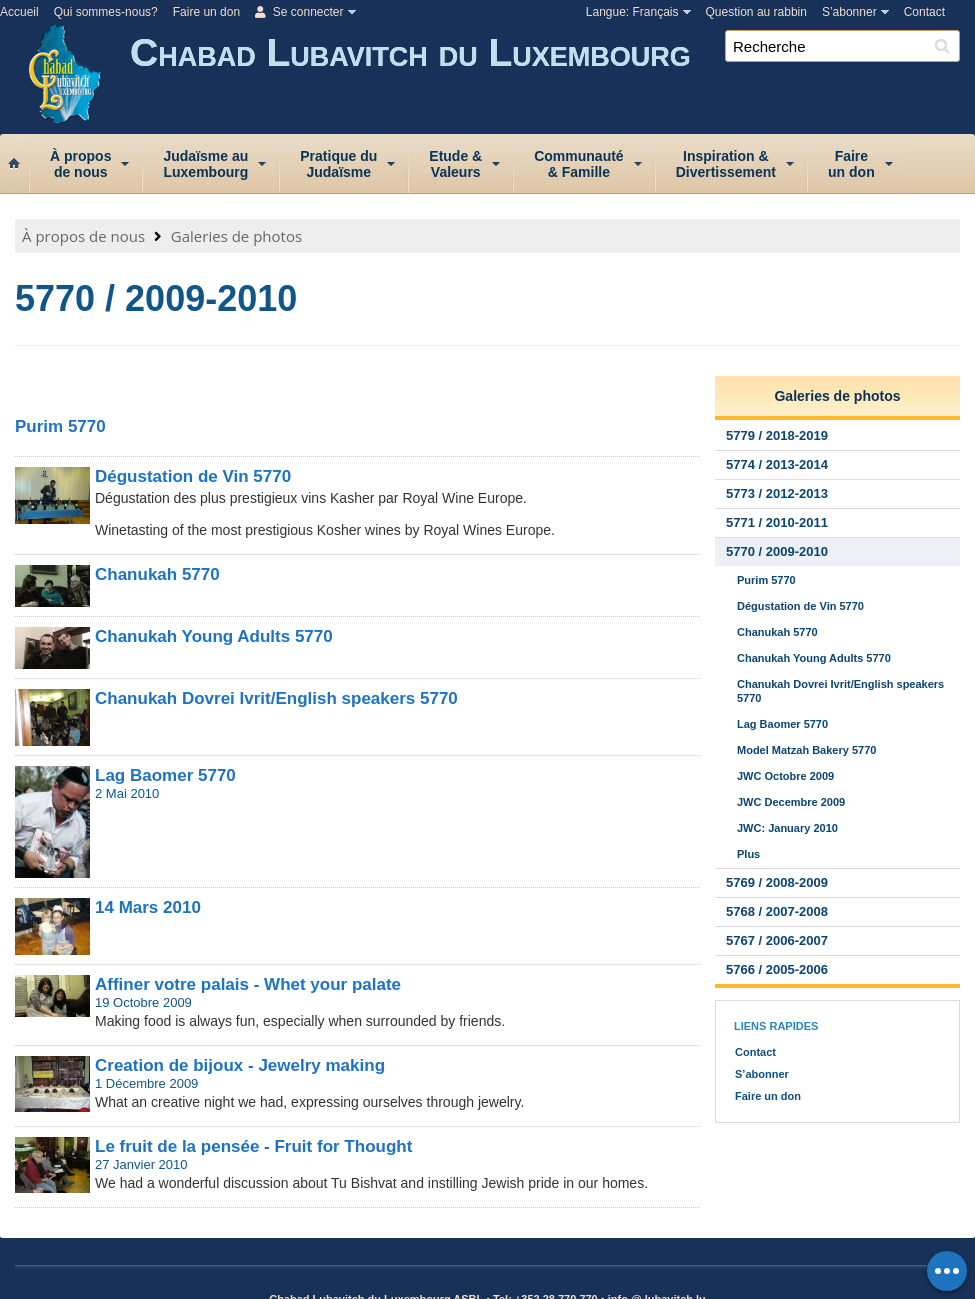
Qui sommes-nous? (106, 12)
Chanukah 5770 (157, 574)
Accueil (19, 12)
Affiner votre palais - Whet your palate (248, 984)
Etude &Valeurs (455, 164)
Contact (924, 12)
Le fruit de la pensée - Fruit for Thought (253, 1146)
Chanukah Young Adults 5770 (214, 636)
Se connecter (299, 12)
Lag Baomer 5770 (165, 775)
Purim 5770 (60, 426)
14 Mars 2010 (148, 907)
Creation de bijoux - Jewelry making (240, 1065)
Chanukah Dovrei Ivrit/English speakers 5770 (276, 698)
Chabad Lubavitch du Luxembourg (552, 77)
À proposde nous (80, 164)
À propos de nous (83, 236)
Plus (748, 854)
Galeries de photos (236, 236)
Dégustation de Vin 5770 (193, 476)
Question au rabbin (756, 12)
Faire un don (206, 12)
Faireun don (851, 164)
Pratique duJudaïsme (338, 164)
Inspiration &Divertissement (726, 164)
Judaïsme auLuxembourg (205, 164)
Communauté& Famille (578, 164)
